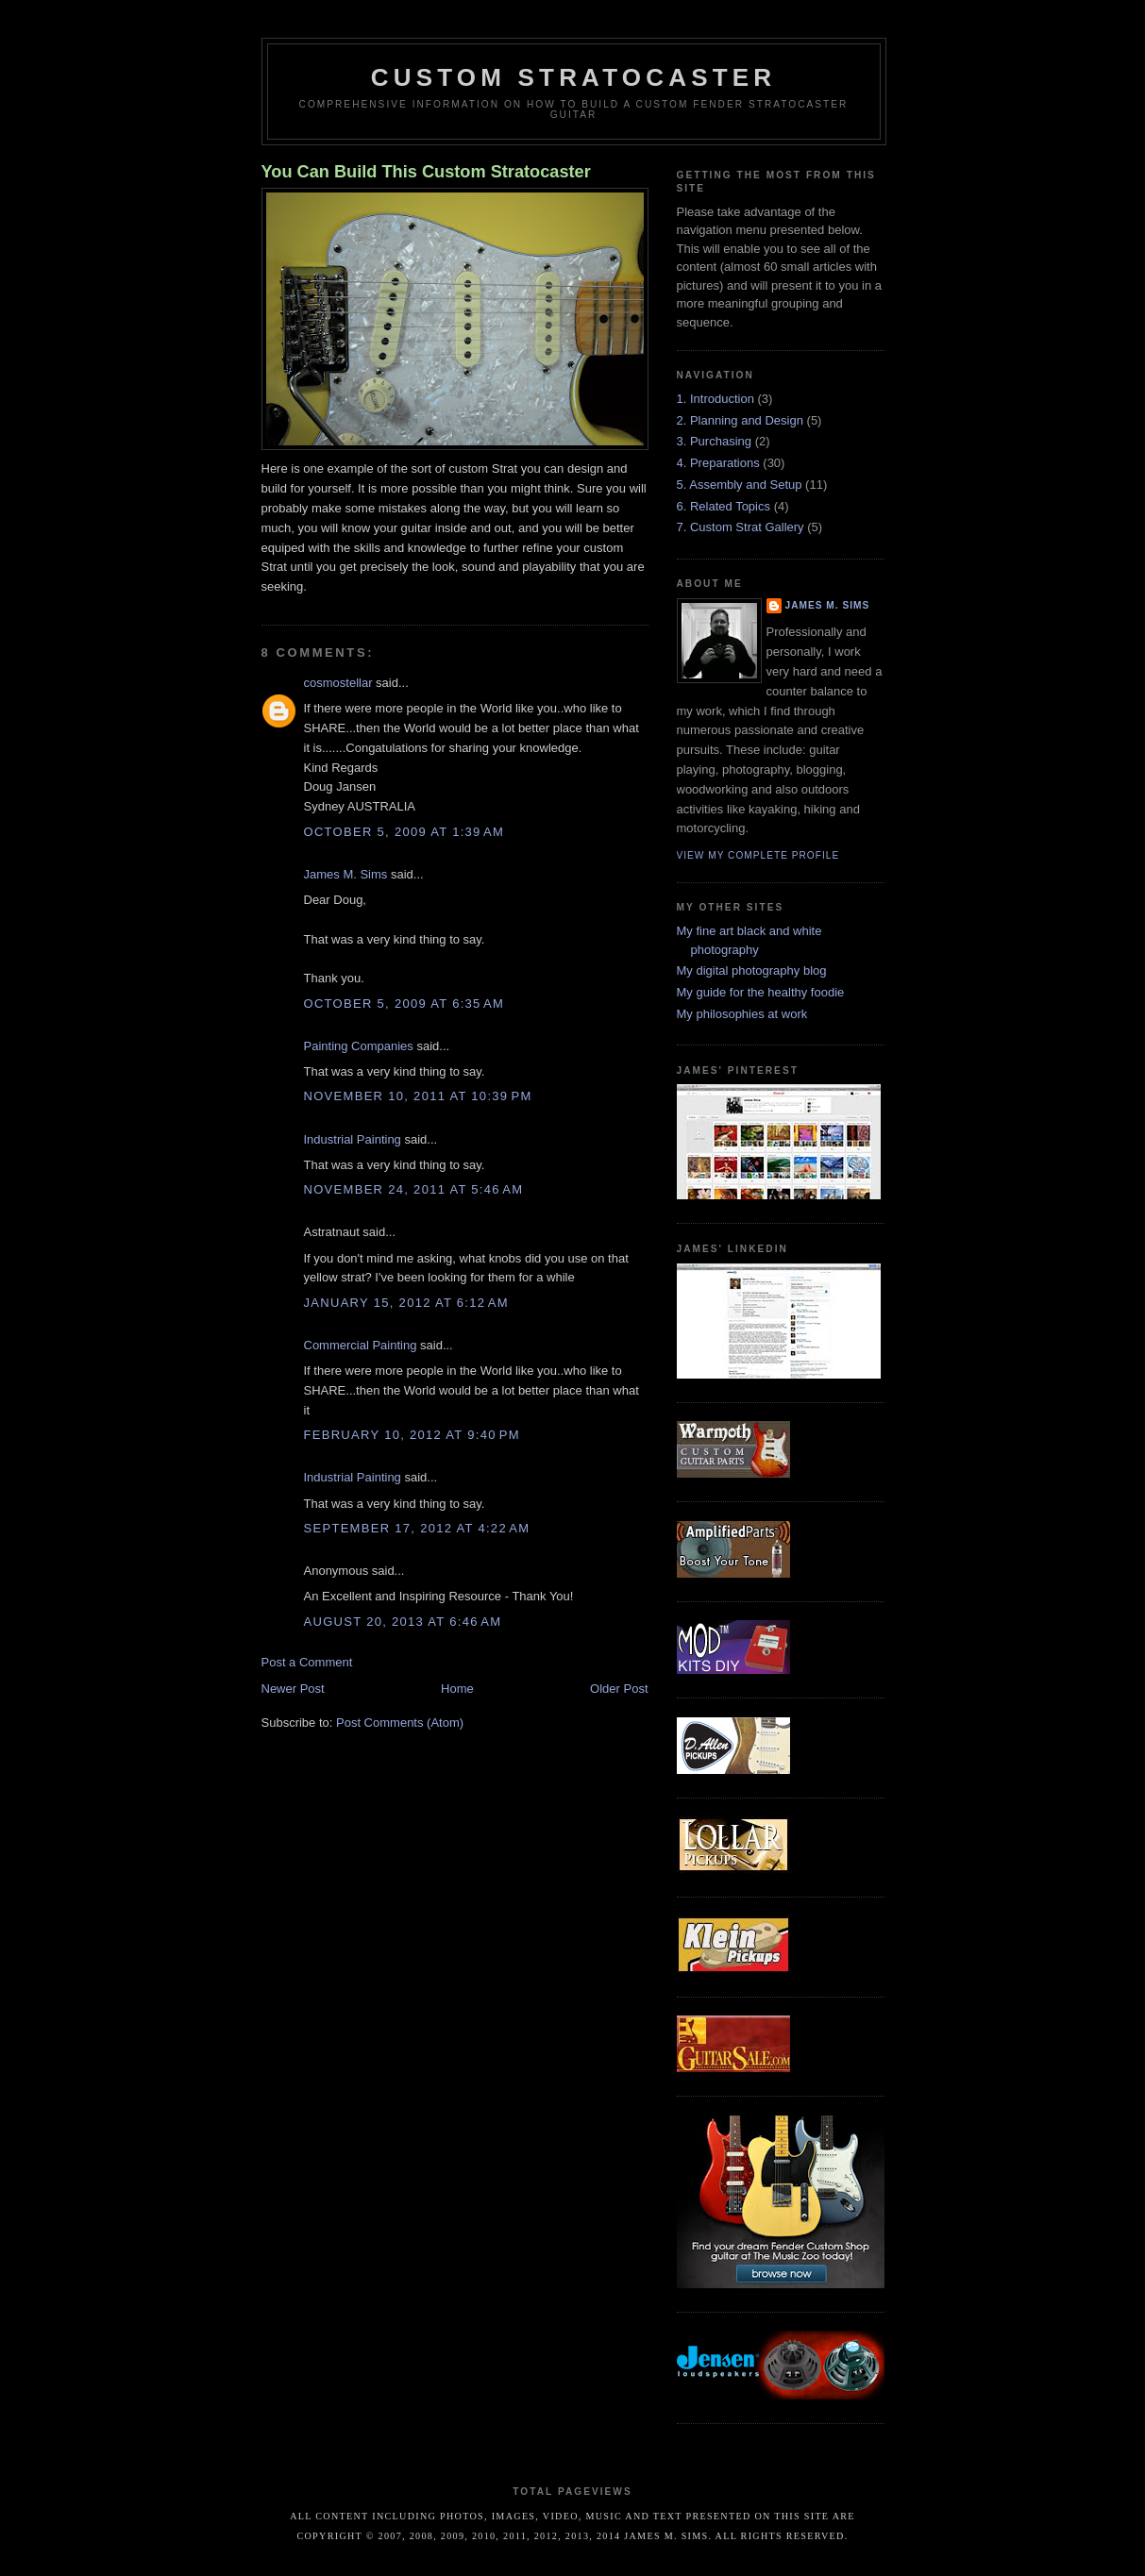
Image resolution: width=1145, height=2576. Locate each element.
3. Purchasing (714, 441)
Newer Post (293, 1688)
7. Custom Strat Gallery (740, 527)
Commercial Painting (360, 1345)
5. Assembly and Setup (739, 484)
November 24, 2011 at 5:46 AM (414, 1189)
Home (457, 1688)
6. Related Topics (724, 506)
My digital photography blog (752, 970)
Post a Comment (307, 1662)
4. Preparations (718, 463)
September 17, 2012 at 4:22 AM (417, 1528)
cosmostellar (338, 683)
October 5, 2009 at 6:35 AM (404, 1003)
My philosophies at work (742, 1014)
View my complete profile (758, 855)
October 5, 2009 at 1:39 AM (404, 832)
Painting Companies (358, 1046)
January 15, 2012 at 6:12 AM (406, 1303)
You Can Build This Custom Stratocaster (426, 171)
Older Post (619, 1688)
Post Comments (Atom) (399, 1722)
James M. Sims (346, 874)
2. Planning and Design (740, 420)
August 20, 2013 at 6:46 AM (403, 1621)
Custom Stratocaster (574, 77)
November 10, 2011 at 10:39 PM (418, 1096)
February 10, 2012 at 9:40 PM (412, 1435)
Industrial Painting (352, 1139)
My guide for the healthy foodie (761, 992)
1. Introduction (715, 399)
